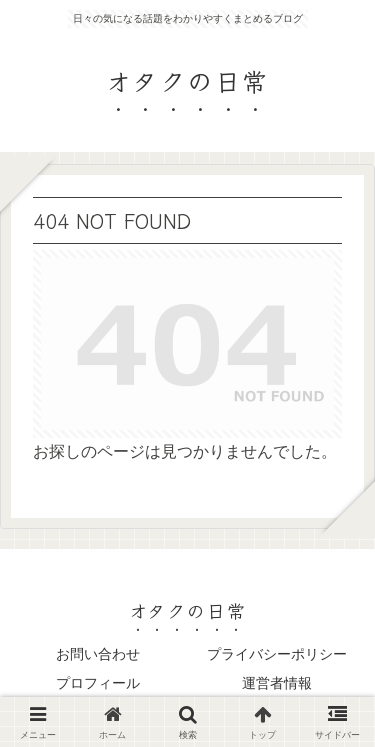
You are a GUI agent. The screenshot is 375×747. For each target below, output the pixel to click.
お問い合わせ (98, 654)
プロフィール (98, 683)
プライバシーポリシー (277, 654)
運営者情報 (277, 683)
